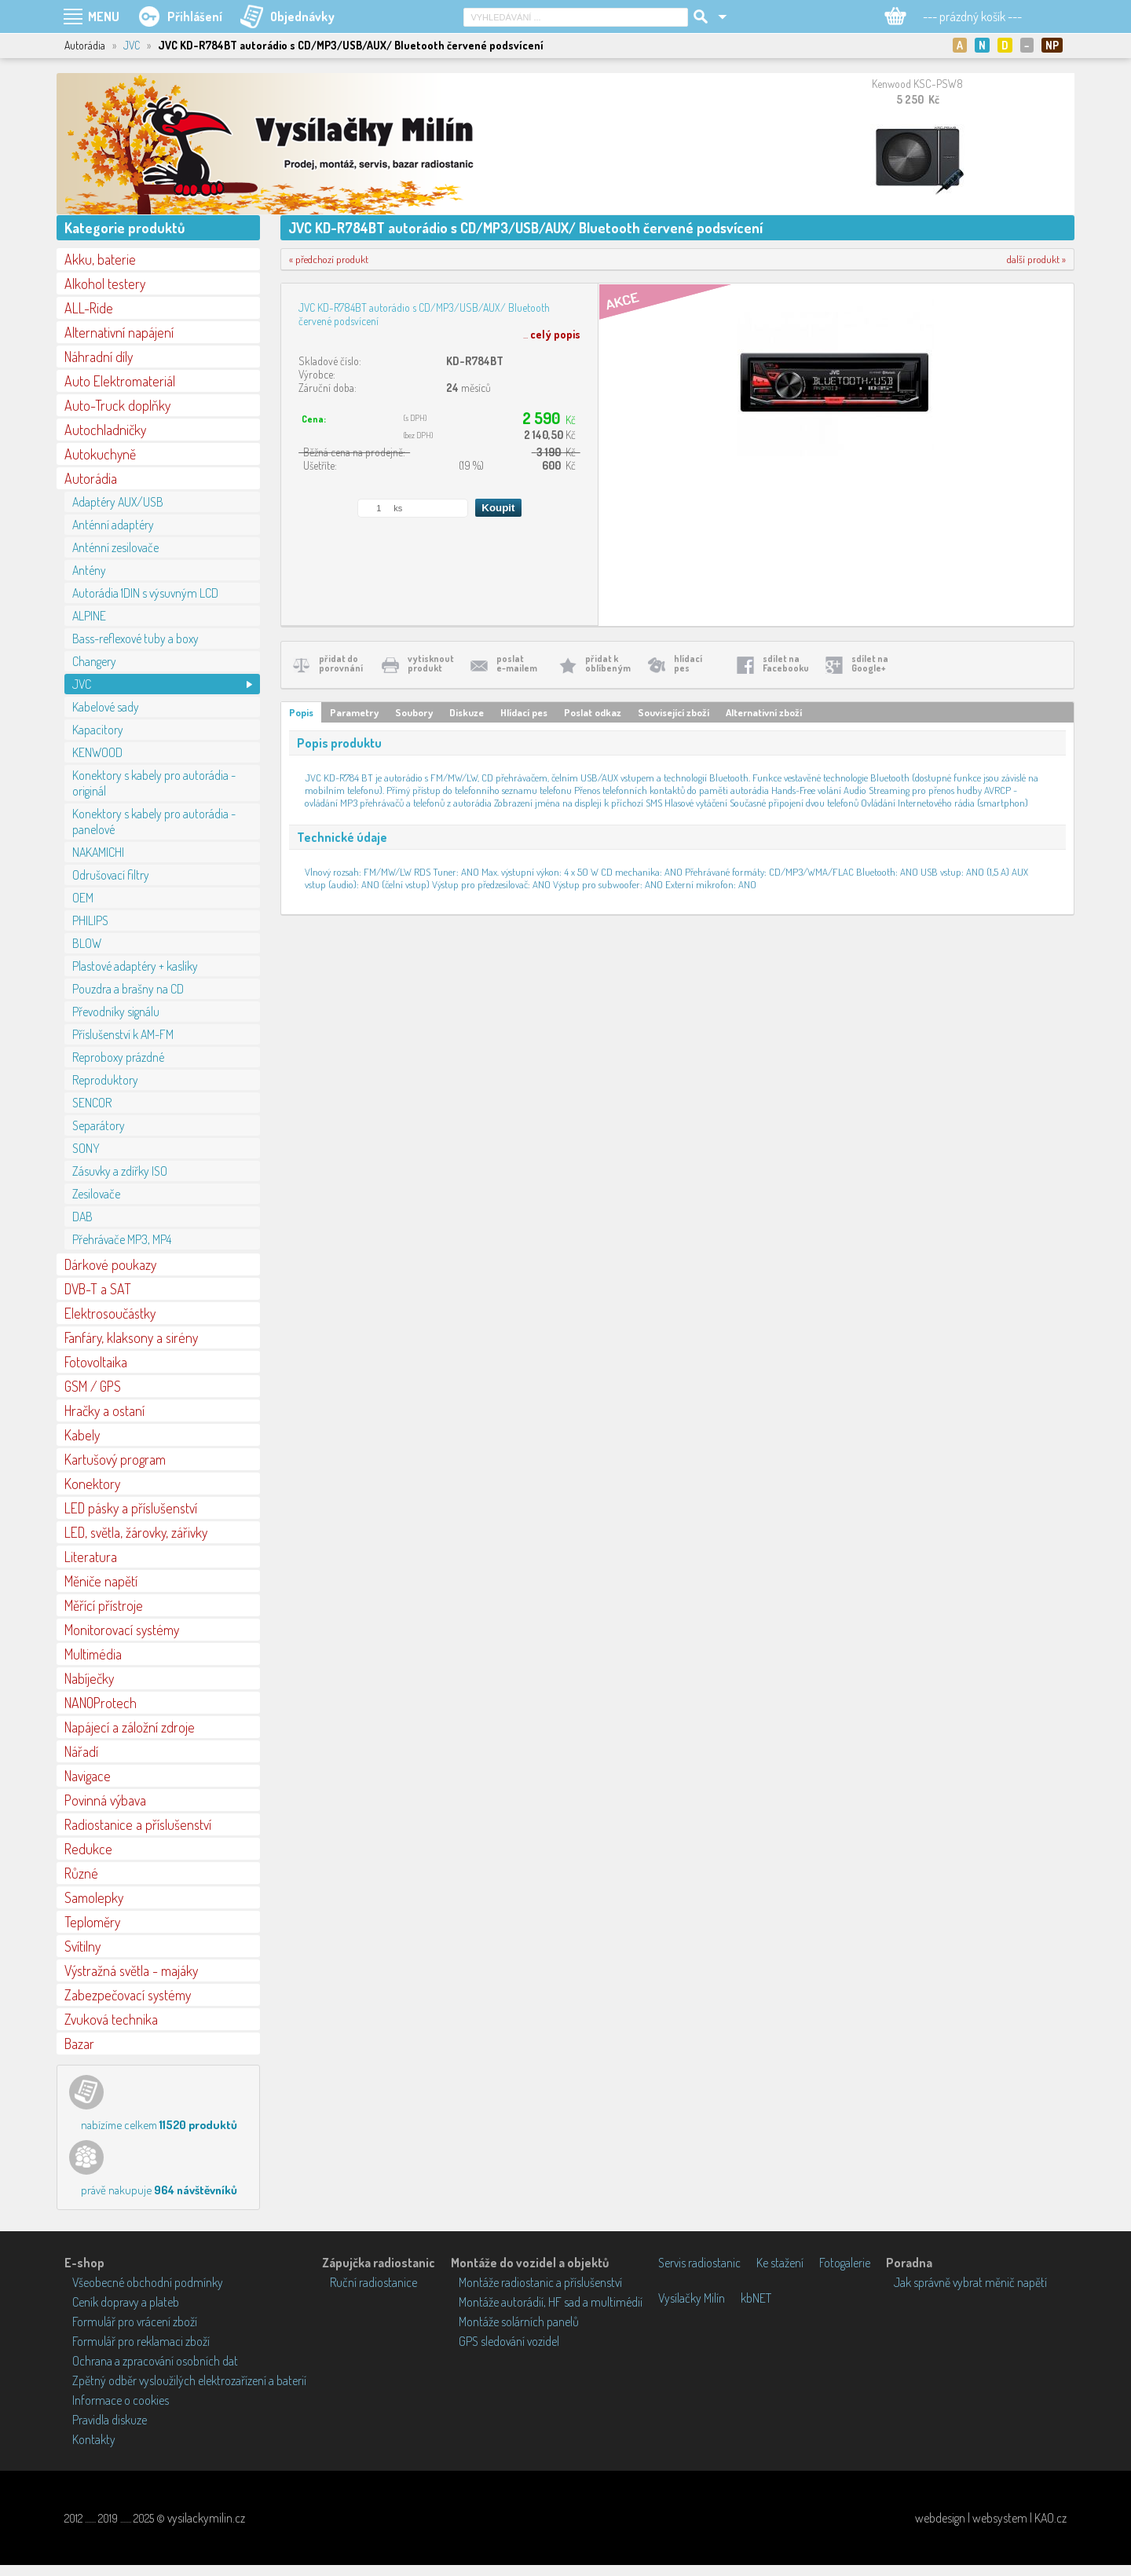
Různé (81, 1873)
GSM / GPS (92, 1386)
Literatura (90, 1556)
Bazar (79, 2043)
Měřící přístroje (103, 1605)
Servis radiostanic (699, 2262)
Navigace (87, 1775)
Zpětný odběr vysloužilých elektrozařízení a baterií (189, 2380)
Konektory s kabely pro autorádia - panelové (154, 821)
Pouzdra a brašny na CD (128, 989)
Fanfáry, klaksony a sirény (131, 1337)
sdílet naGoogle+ (869, 663)
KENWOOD (97, 752)
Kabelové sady (105, 707)
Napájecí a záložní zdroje (129, 1727)
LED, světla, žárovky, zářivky (135, 1532)
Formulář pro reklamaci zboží (141, 2341)
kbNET (756, 2298)
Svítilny (82, 1946)
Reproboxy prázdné (118, 1057)
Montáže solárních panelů (519, 2321)
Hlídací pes (523, 712)
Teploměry (92, 1921)
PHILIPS (90, 920)
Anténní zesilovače (115, 547)
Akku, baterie (100, 259)
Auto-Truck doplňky (117, 405)
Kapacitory (97, 729)
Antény (89, 570)
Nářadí (81, 1751)
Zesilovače (96, 1194)
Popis (301, 712)
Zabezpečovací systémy (127, 1994)
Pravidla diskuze (109, 2420)
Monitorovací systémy (121, 1629)
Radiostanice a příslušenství (137, 1824)
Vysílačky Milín (691, 2298)
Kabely (82, 1435)
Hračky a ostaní (104, 1410)
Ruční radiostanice (373, 2282)
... (551, 334)
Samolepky (93, 1897)
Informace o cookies (120, 2400)
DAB (82, 1216)
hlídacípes (688, 663)
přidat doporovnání (341, 663)
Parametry (354, 712)
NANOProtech (100, 1702)
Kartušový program (115, 1459)
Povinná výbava (105, 1800)
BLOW (86, 943)
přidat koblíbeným (608, 663)
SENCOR (92, 1103)
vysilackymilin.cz (206, 2518)
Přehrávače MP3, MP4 (121, 1239)
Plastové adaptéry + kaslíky (135, 966)
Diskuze (466, 712)
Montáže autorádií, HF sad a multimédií (550, 2302)
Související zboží (673, 712)
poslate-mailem (516, 663)
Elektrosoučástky (110, 1313)
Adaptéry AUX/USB (117, 502)
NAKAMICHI (98, 852)
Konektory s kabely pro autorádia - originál (154, 783)
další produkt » (1036, 259)
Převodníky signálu (115, 1011)
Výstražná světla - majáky (131, 1970)
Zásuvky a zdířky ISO (119, 1171)
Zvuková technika (111, 2019)
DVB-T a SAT (97, 1288)
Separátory (98, 1125)
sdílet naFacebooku (786, 663)
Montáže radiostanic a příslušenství (540, 2282)
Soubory (414, 712)
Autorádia (90, 478)
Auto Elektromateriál (119, 381)
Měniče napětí (100, 1581)
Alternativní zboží (764, 712)
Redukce (88, 1848)
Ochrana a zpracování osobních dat (155, 2361)
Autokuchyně (100, 454)
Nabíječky (89, 1678)
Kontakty (93, 2439)
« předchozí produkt (328, 259)
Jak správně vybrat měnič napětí (970, 2282)
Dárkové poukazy (110, 1264)
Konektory (92, 1483)
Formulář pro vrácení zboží (134, 2321)
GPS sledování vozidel (509, 2341)
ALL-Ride (88, 308)
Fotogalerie (844, 2262)
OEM (82, 898)
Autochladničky (105, 429)
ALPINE (89, 616)
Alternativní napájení (119, 332)
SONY (86, 1148)
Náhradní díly (98, 356)
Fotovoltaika (95, 1361)
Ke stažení (779, 2262)
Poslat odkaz (592, 712)
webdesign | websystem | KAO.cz (991, 2518)
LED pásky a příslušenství (130, 1508)
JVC (131, 45)
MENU (103, 16)
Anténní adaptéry (113, 524)
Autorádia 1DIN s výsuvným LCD (145, 593)
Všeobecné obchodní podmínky (147, 2282)
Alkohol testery (104, 283)
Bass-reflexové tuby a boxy (135, 638)
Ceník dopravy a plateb (125, 2302)
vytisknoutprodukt (431, 663)
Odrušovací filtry (110, 875)
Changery (94, 661)
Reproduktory (105, 1080)
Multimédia (93, 1654)
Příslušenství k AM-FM (123, 1034)
